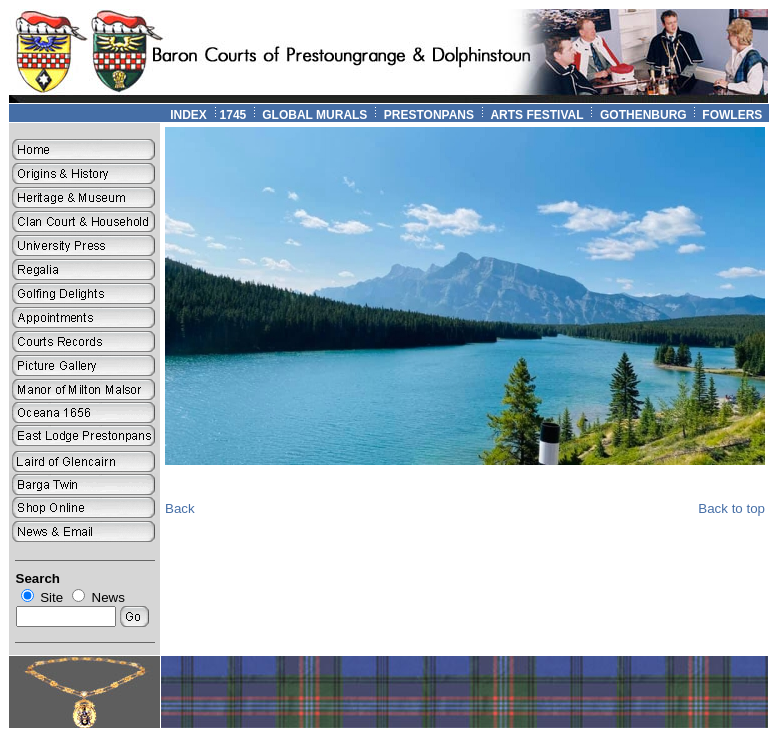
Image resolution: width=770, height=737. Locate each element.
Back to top (731, 508)
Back (180, 508)
